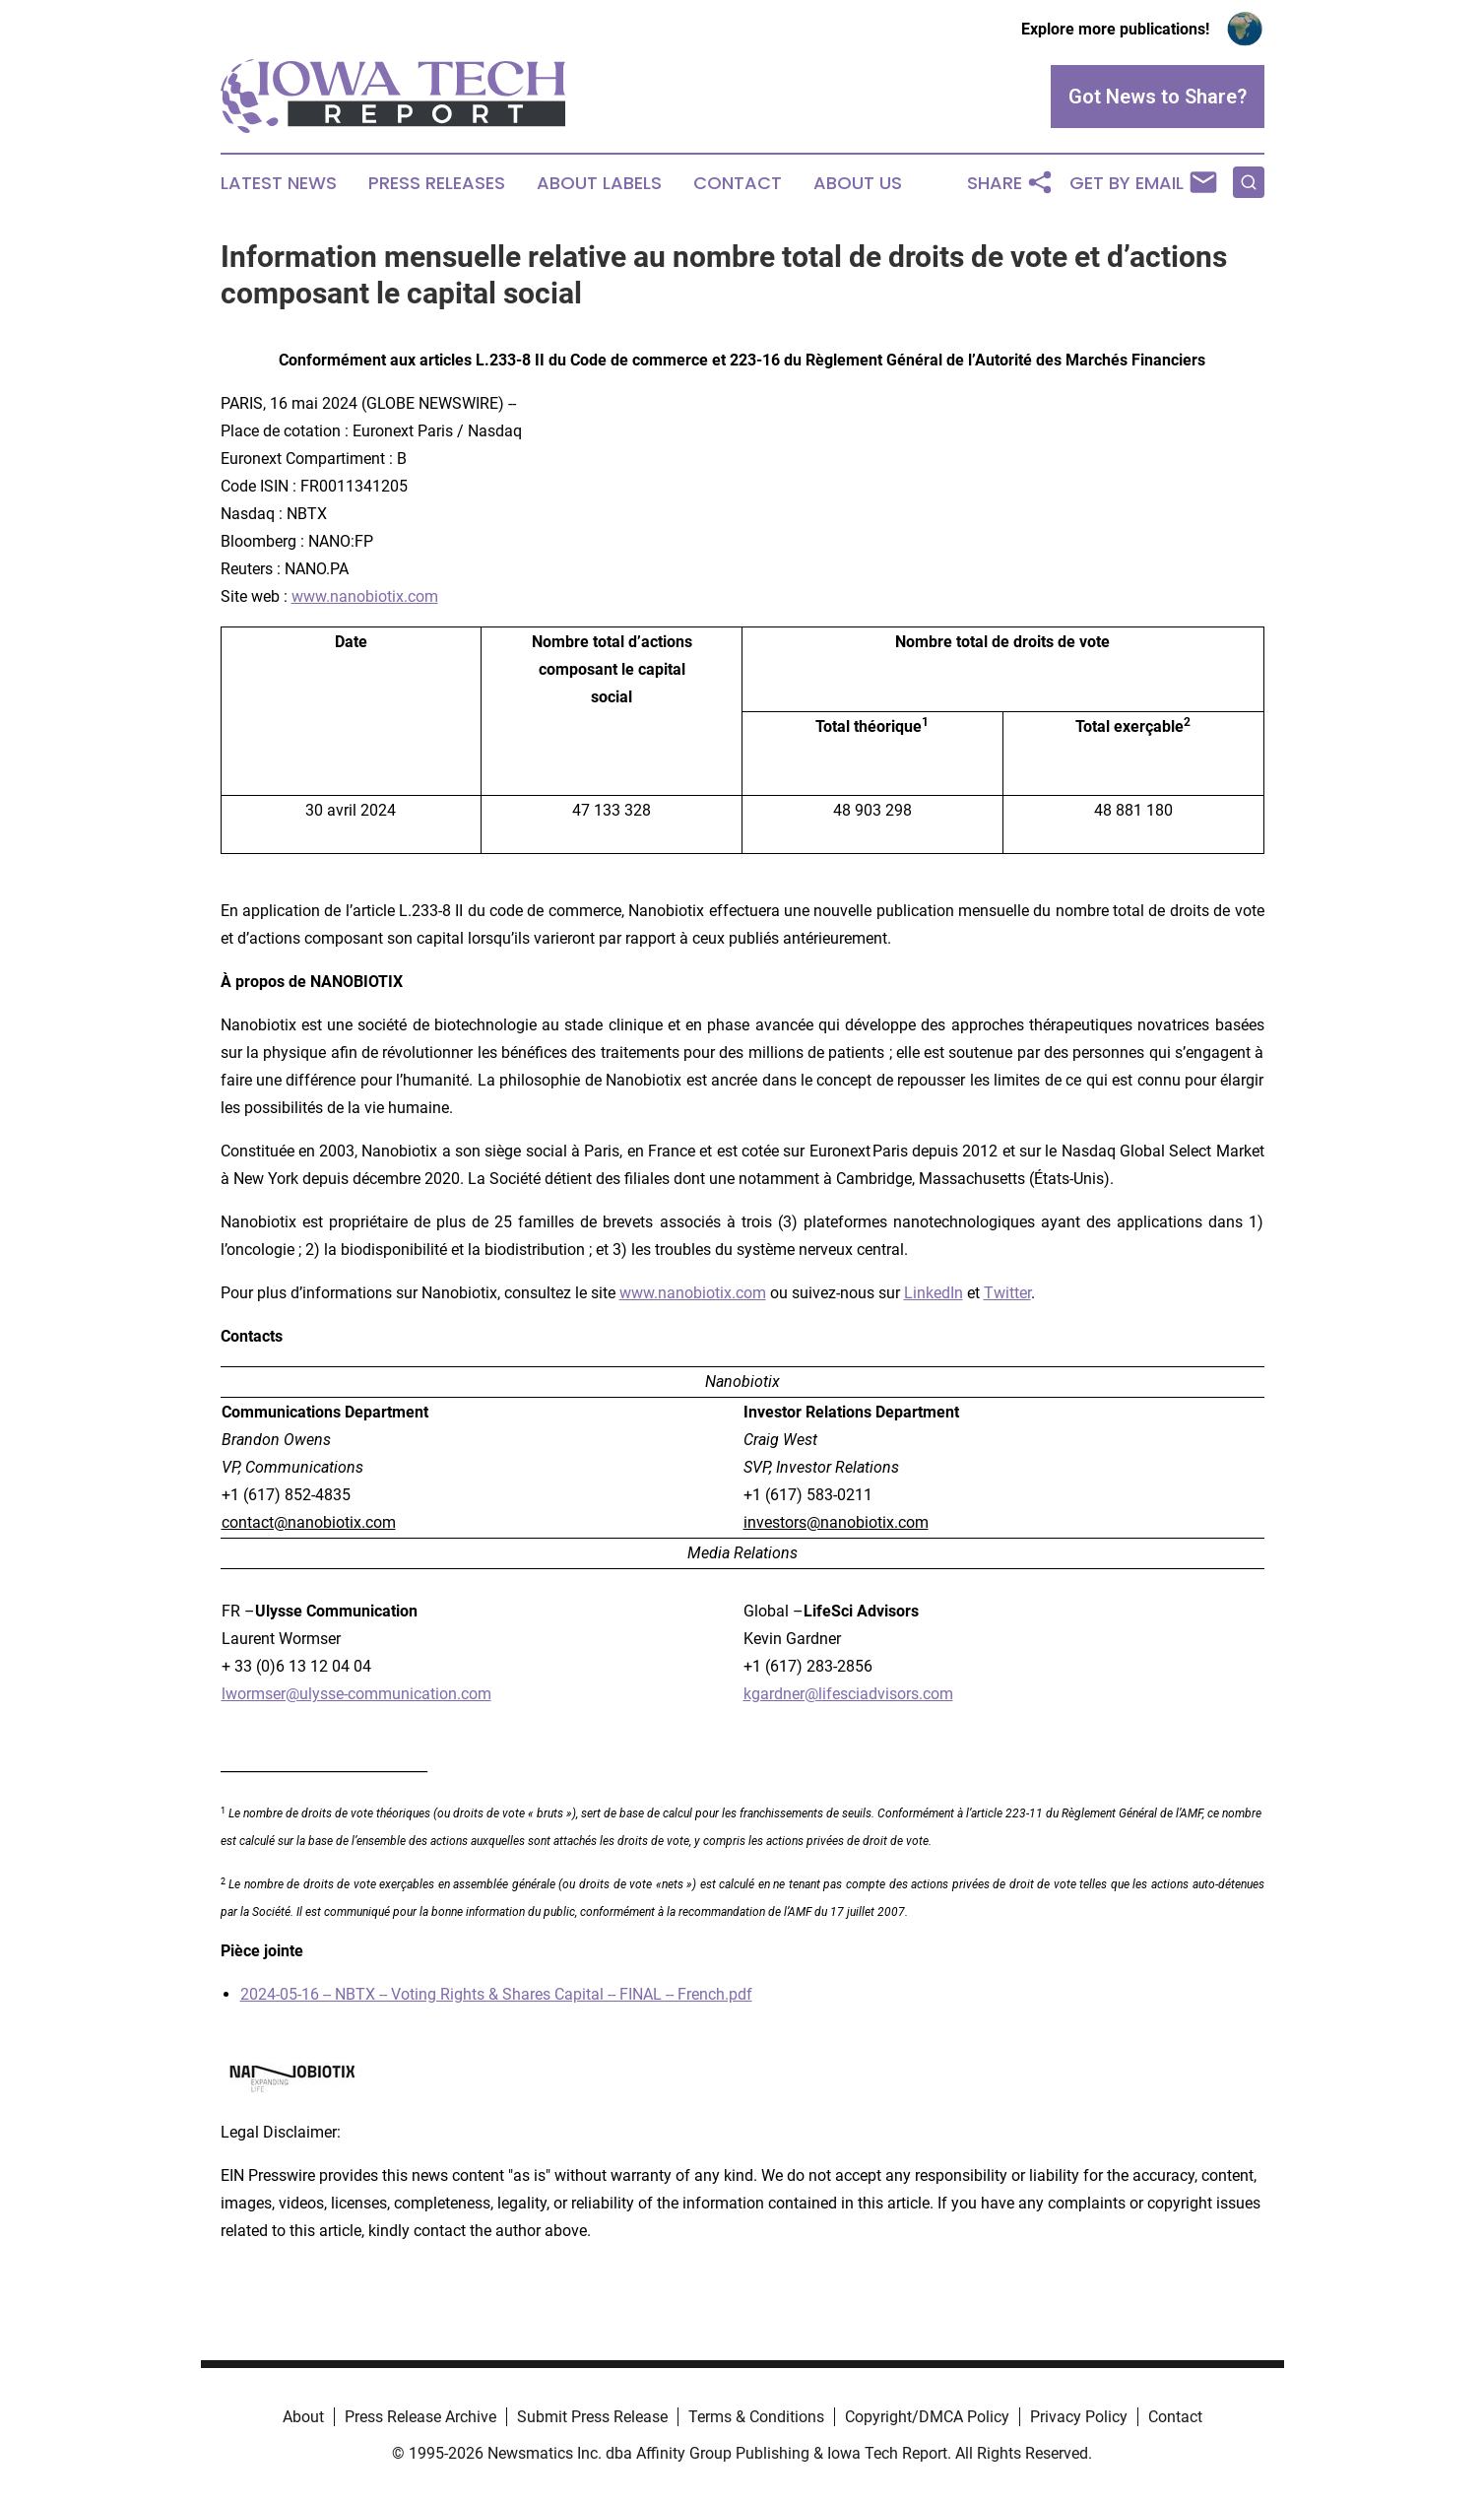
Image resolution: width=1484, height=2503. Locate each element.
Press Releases (436, 183)
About (303, 2416)
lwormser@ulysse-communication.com (356, 1693)
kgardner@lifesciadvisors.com (848, 1693)
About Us (857, 183)
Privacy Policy (1079, 2416)
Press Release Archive (420, 2416)
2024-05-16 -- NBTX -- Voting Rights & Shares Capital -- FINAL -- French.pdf (496, 1994)
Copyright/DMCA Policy (927, 2416)
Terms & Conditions (756, 2416)
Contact (737, 183)
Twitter (1007, 1293)
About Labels (599, 183)
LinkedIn (933, 1293)
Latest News (279, 183)
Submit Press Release (592, 2416)
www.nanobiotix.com (364, 596)
